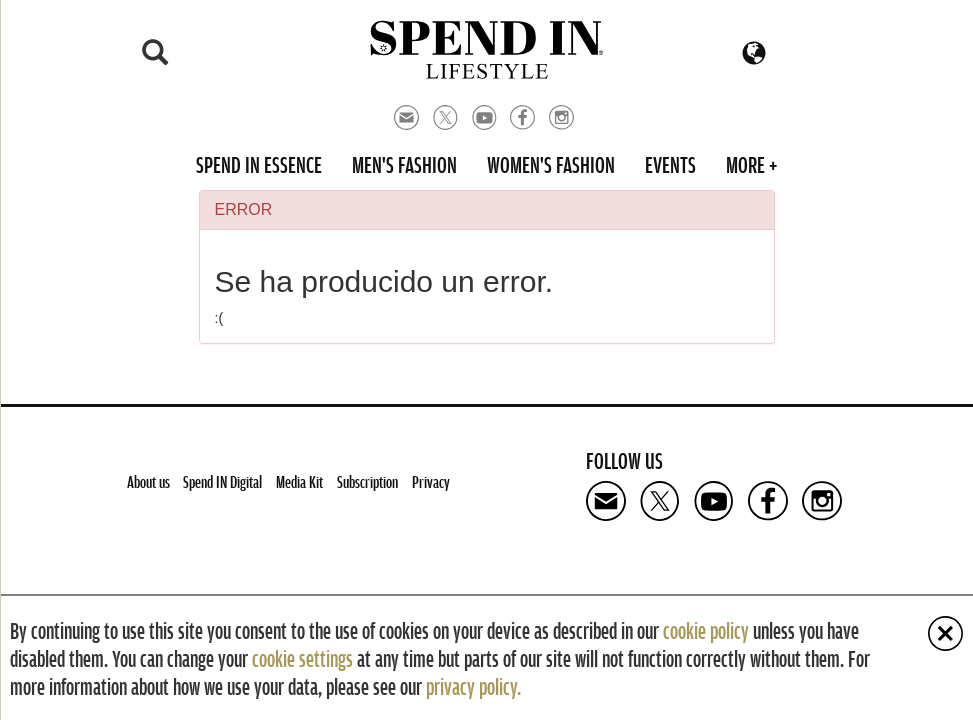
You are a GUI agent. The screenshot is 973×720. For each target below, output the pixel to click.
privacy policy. (473, 686)
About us (148, 481)
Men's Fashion (404, 164)
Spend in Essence (259, 164)
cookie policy (706, 630)
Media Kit (299, 481)
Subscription (367, 481)
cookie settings (302, 658)
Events (670, 164)
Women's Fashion (551, 164)
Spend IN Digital (222, 481)
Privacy (431, 481)
